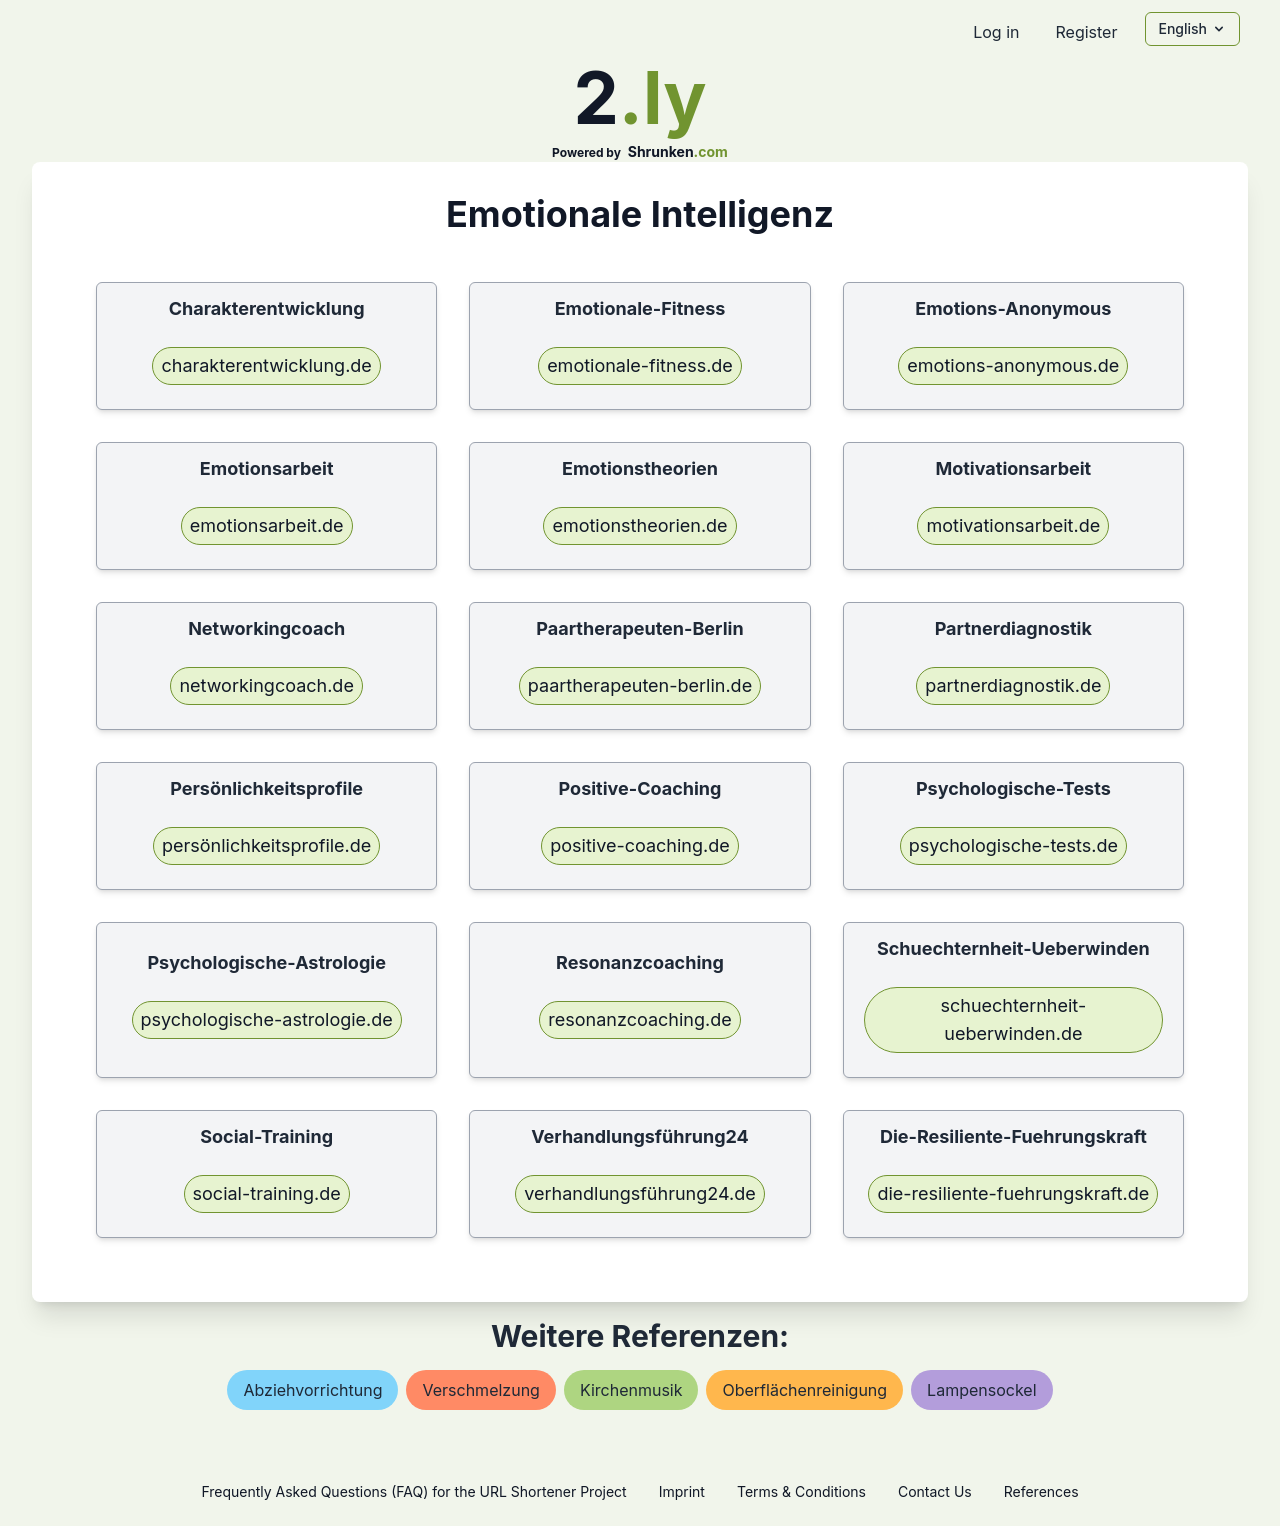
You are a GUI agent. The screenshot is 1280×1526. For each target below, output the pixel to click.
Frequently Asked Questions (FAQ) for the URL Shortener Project (413, 1491)
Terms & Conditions (801, 1491)
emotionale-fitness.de (640, 365)
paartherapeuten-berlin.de (640, 685)
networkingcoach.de (266, 685)
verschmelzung (480, 1390)
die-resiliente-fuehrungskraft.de (1013, 1193)
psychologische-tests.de (1013, 845)
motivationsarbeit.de (1013, 525)
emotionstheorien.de (639, 525)
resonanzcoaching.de (639, 1019)
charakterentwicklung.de (266, 365)
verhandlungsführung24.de (639, 1193)
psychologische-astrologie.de (267, 1019)
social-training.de (267, 1193)
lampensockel (981, 1390)
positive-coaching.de (639, 845)
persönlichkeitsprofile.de (266, 845)
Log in (996, 32)
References (1041, 1491)
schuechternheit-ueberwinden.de (1013, 1019)
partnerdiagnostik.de (1013, 685)
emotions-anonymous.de (1013, 365)
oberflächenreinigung (804, 1390)
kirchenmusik (631, 1390)
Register (1086, 32)
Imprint (682, 1491)
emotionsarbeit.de (267, 525)
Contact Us (935, 1491)
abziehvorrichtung (312, 1390)
